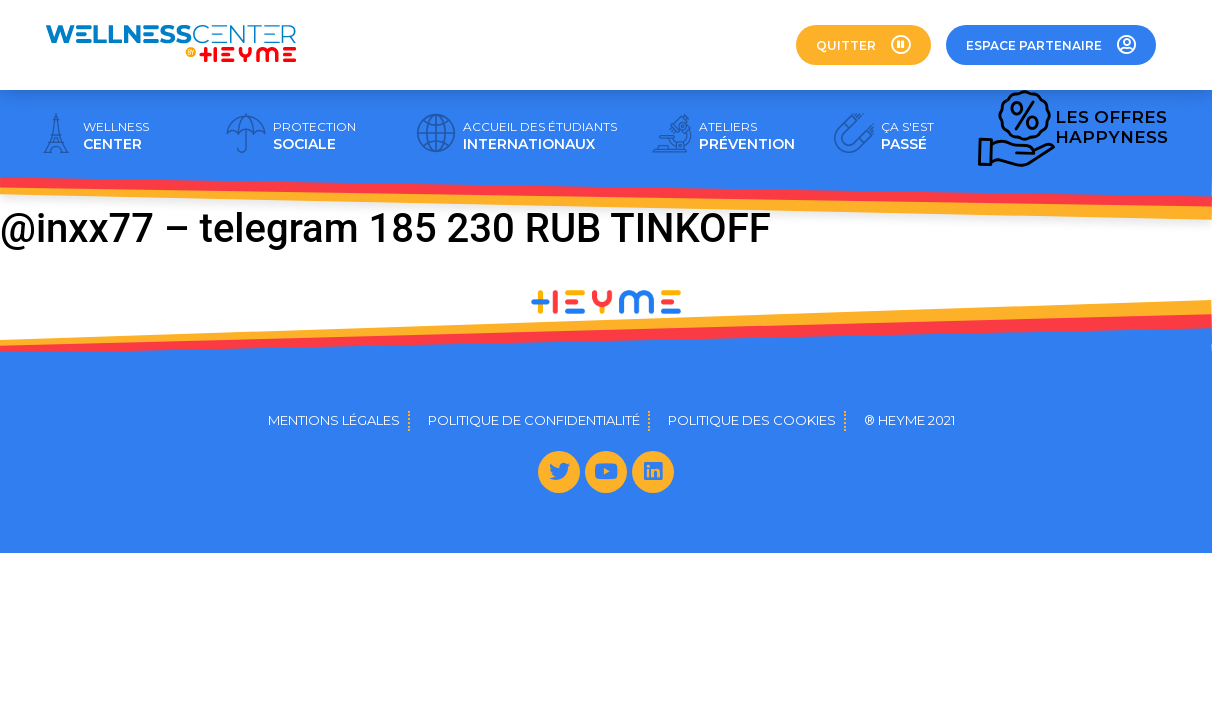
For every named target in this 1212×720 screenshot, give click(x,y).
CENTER (116, 136)
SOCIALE (314, 136)
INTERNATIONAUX (540, 136)
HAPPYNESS (1111, 127)
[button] (863, 45)
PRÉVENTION (747, 136)
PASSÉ (907, 136)
